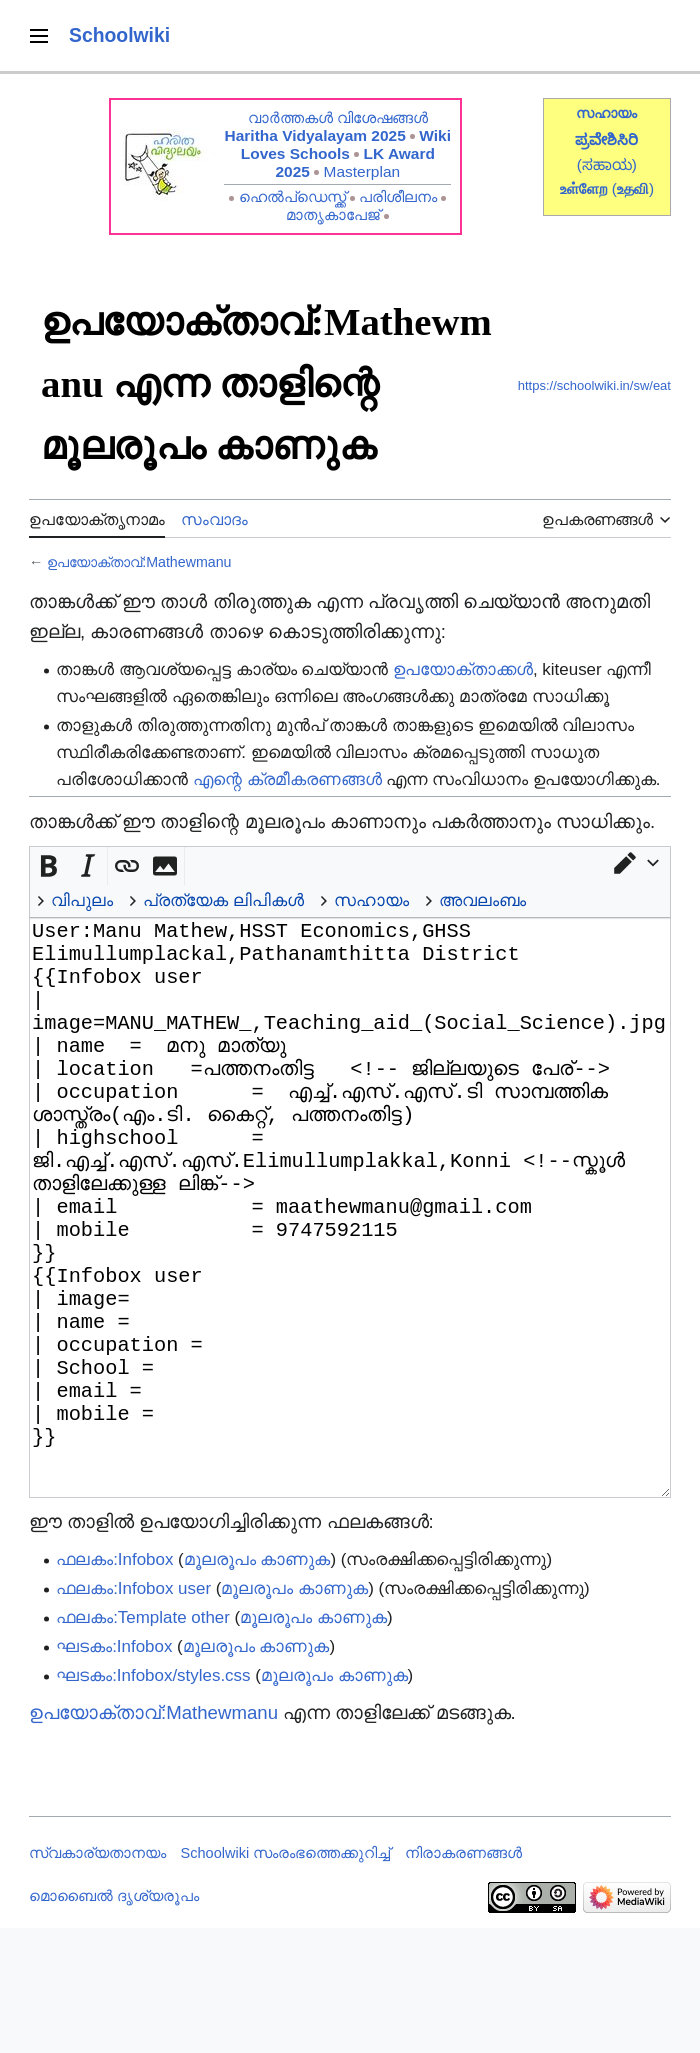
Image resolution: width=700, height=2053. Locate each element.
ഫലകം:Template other (143, 1742)
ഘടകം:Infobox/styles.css (153, 1800)
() (633, 188)
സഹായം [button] (371, 900)
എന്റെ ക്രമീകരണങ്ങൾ (287, 779)
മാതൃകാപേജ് (333, 214)
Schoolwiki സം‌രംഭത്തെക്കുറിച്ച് (286, 1978)
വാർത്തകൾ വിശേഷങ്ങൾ (338, 117)
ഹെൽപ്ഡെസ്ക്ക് (292, 196)
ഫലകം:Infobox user (133, 1713)
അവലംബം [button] (482, 900)
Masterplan (362, 171)
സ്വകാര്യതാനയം (97, 1978)
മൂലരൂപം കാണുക (257, 1684)
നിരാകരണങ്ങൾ (463, 1978)
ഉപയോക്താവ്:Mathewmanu (139, 562)
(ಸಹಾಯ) (607, 164)
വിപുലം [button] (82, 900)
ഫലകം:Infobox (114, 1684)
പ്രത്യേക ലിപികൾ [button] (223, 900)
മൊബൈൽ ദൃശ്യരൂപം (114, 2021)
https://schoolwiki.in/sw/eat (594, 385)
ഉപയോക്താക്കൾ (463, 669)
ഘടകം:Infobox (114, 1771)
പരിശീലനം (398, 196)
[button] (635, 863)
